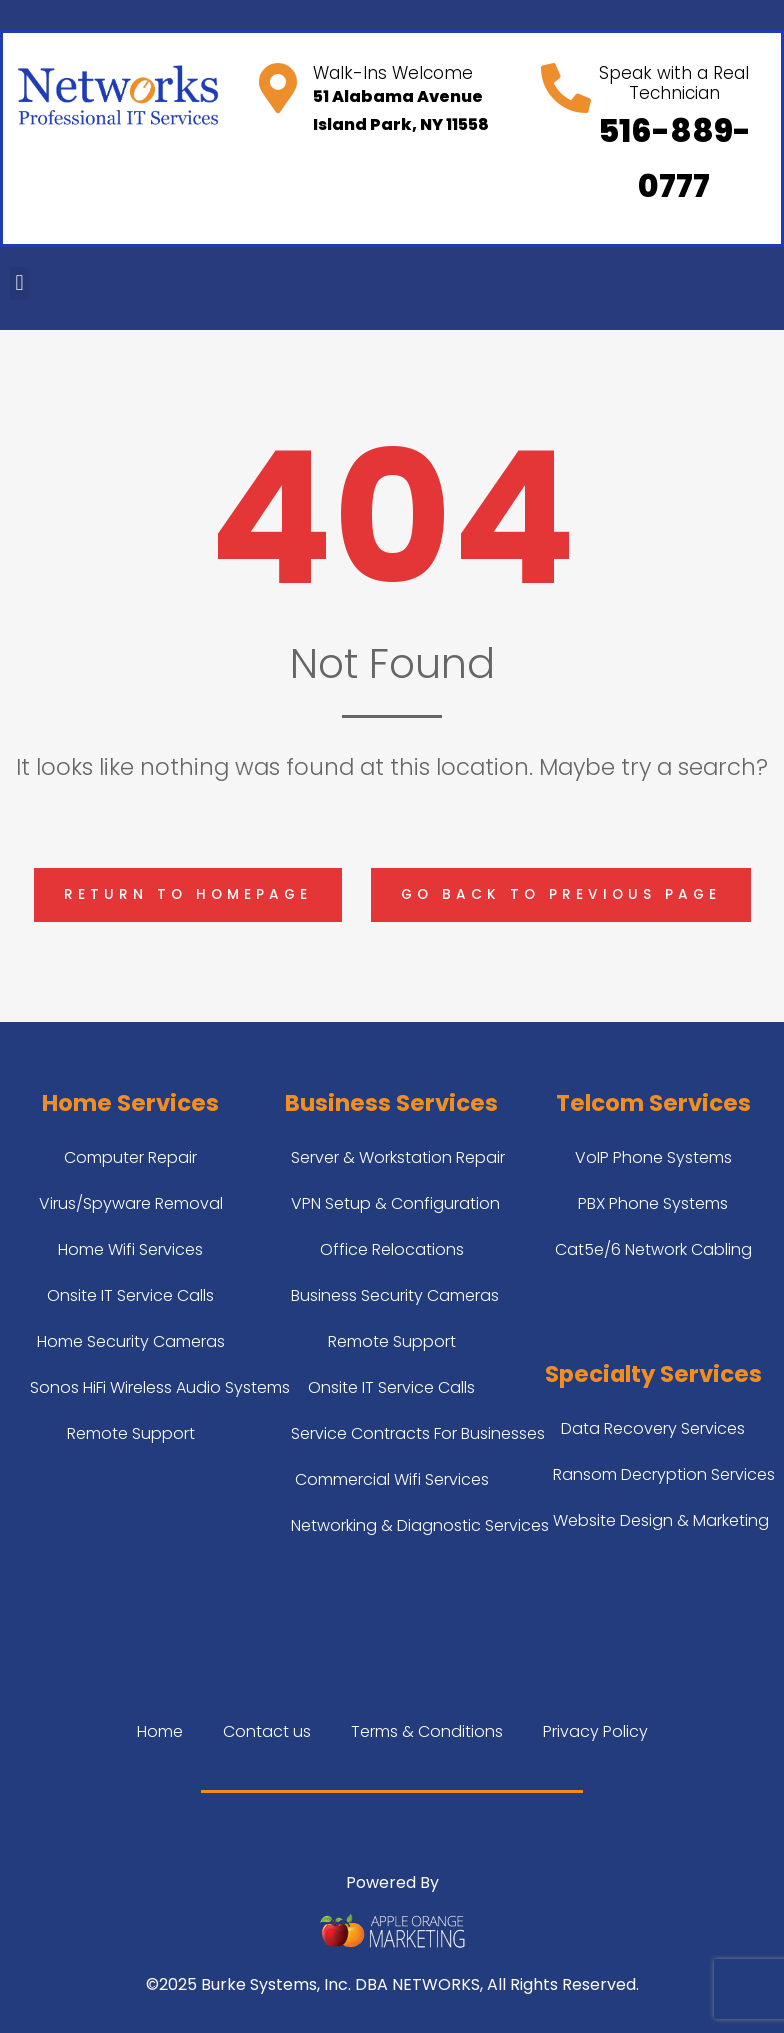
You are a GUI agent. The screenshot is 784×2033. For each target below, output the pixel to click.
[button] (19, 283)
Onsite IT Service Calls (130, 1295)
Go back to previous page (561, 894)
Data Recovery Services (653, 1428)
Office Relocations (392, 1249)
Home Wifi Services (130, 1249)
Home (160, 1731)
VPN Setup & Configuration (395, 1203)
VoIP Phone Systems (653, 1157)
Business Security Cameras (395, 1295)
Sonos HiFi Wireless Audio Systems (160, 1387)
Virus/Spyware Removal (131, 1203)
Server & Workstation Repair (398, 1157)
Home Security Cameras (131, 1341)
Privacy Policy (595, 1731)
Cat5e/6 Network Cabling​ (653, 1249)
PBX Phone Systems (653, 1203)
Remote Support (131, 1433)
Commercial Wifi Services (392, 1479)
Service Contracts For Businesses (418, 1433)
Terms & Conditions (427, 1731)
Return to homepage (188, 894)
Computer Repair (130, 1157)
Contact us (267, 1731)
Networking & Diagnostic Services (420, 1525)
